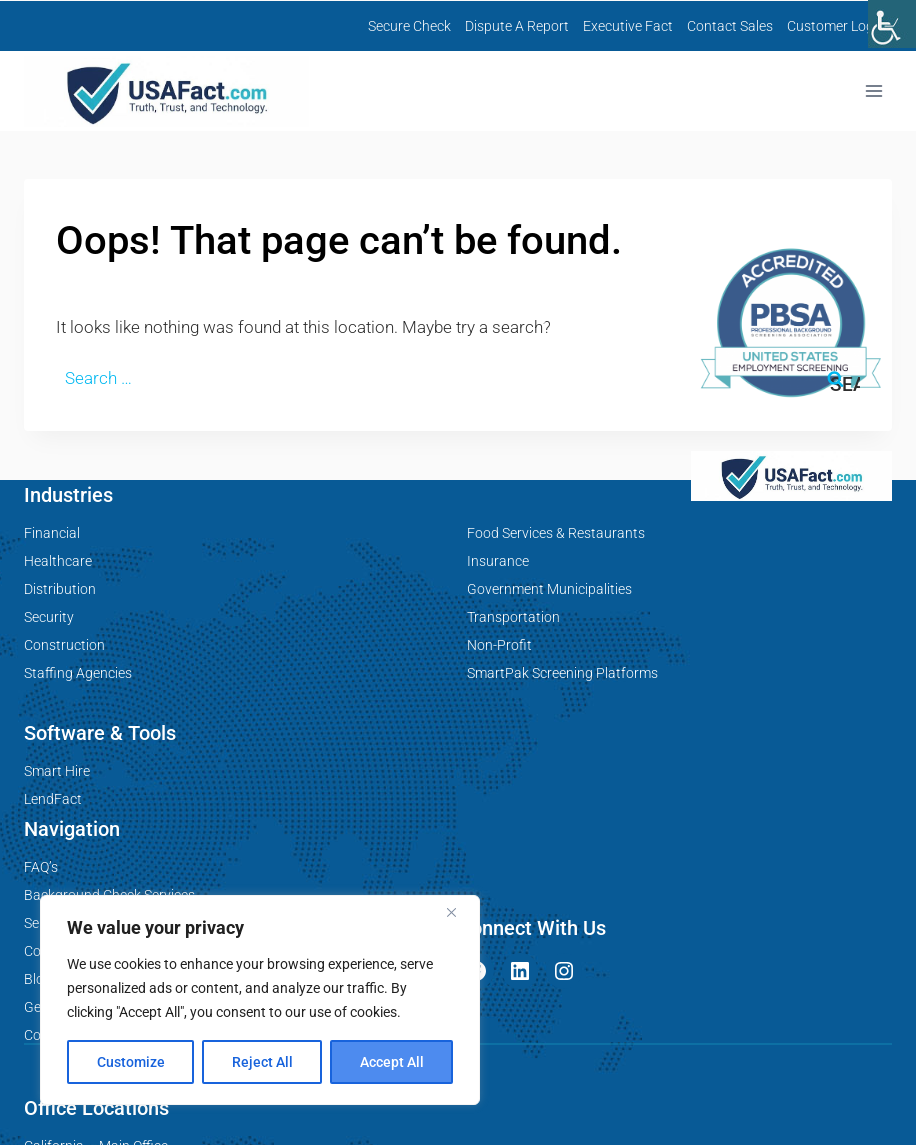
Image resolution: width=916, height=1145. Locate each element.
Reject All (262, 1062)
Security (49, 617)
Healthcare (58, 561)
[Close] (459, 912)
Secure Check (409, 26)
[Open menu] (873, 91)
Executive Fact (628, 26)
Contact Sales (730, 26)
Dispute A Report (517, 26)
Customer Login (836, 26)
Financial (52, 533)
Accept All (392, 1062)
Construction (64, 645)
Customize (131, 1062)
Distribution (60, 589)
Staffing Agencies (78, 673)
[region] (260, 1000)
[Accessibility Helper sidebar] (892, 24)
